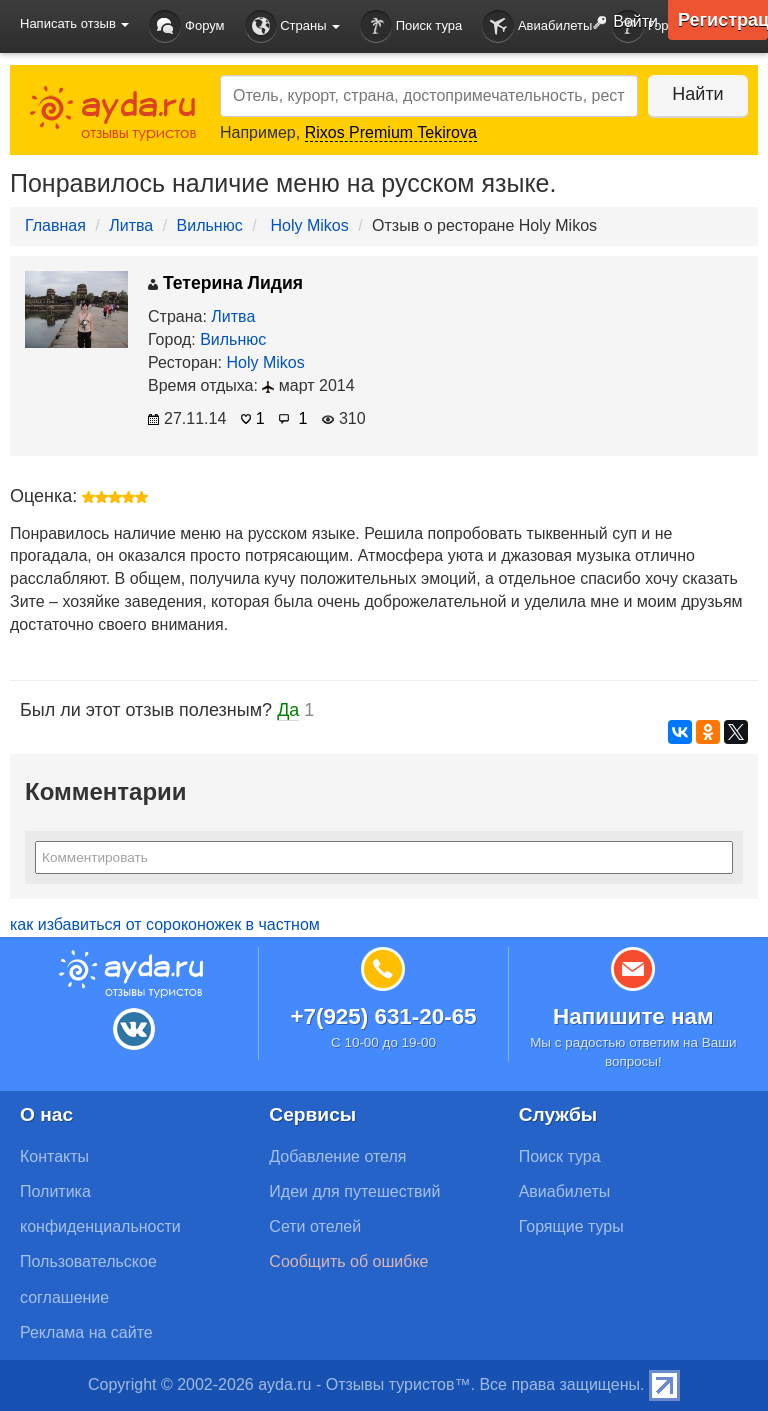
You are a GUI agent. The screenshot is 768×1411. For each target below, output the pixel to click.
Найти (697, 94)
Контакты (54, 1156)
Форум (186, 26)
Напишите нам (633, 1016)
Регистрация (723, 20)
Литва (131, 225)
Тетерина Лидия (225, 283)
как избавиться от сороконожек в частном (165, 924)
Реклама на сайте (86, 1332)
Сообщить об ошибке (348, 1261)
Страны (293, 26)
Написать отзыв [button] (74, 23)
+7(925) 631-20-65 (383, 1016)
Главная (55, 225)
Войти (621, 23)
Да (288, 710)
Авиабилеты (537, 26)
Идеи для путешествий (354, 1191)
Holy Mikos (310, 225)
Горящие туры (571, 1226)
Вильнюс (210, 225)
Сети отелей (315, 1226)
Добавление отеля (337, 1156)
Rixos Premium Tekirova (391, 132)
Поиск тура (411, 26)
